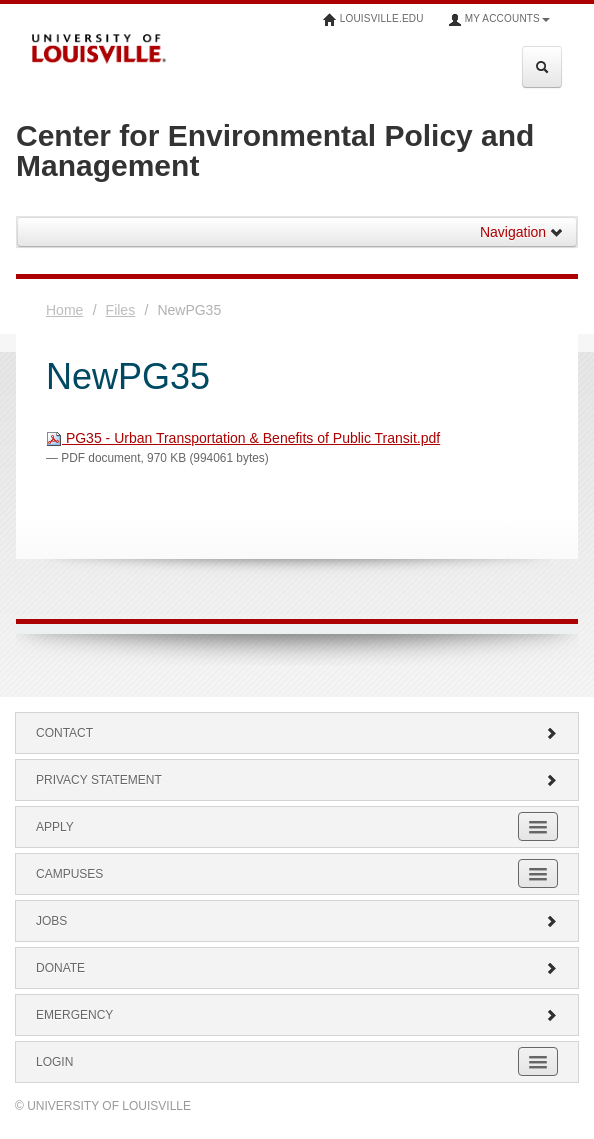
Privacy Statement (297, 780)
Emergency (297, 1015)
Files (121, 310)
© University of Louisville (103, 1106)
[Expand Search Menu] (542, 67)
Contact (297, 733)
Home (64, 310)
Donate (297, 968)
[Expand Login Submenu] (538, 1061)
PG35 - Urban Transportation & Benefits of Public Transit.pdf (243, 438)
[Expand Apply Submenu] (538, 826)
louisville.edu (373, 20)
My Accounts (499, 20)
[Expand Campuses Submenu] (538, 873)
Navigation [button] (522, 232)
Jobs (297, 921)
